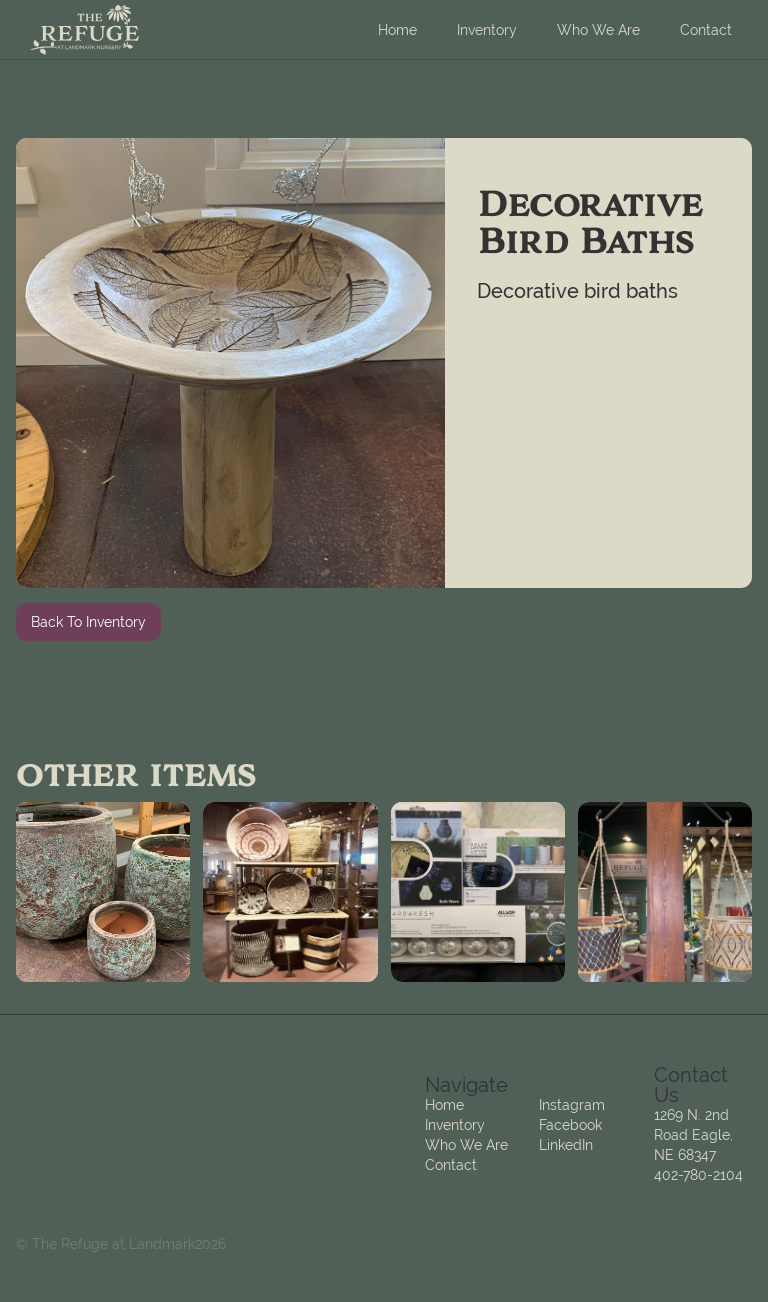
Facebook (570, 1125)
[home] (85, 30)
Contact (706, 30)
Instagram (572, 1105)
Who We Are (598, 30)
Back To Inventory (88, 622)
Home (397, 30)
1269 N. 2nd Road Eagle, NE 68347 (693, 1135)
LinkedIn (566, 1145)
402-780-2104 (698, 1175)
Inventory (487, 30)
